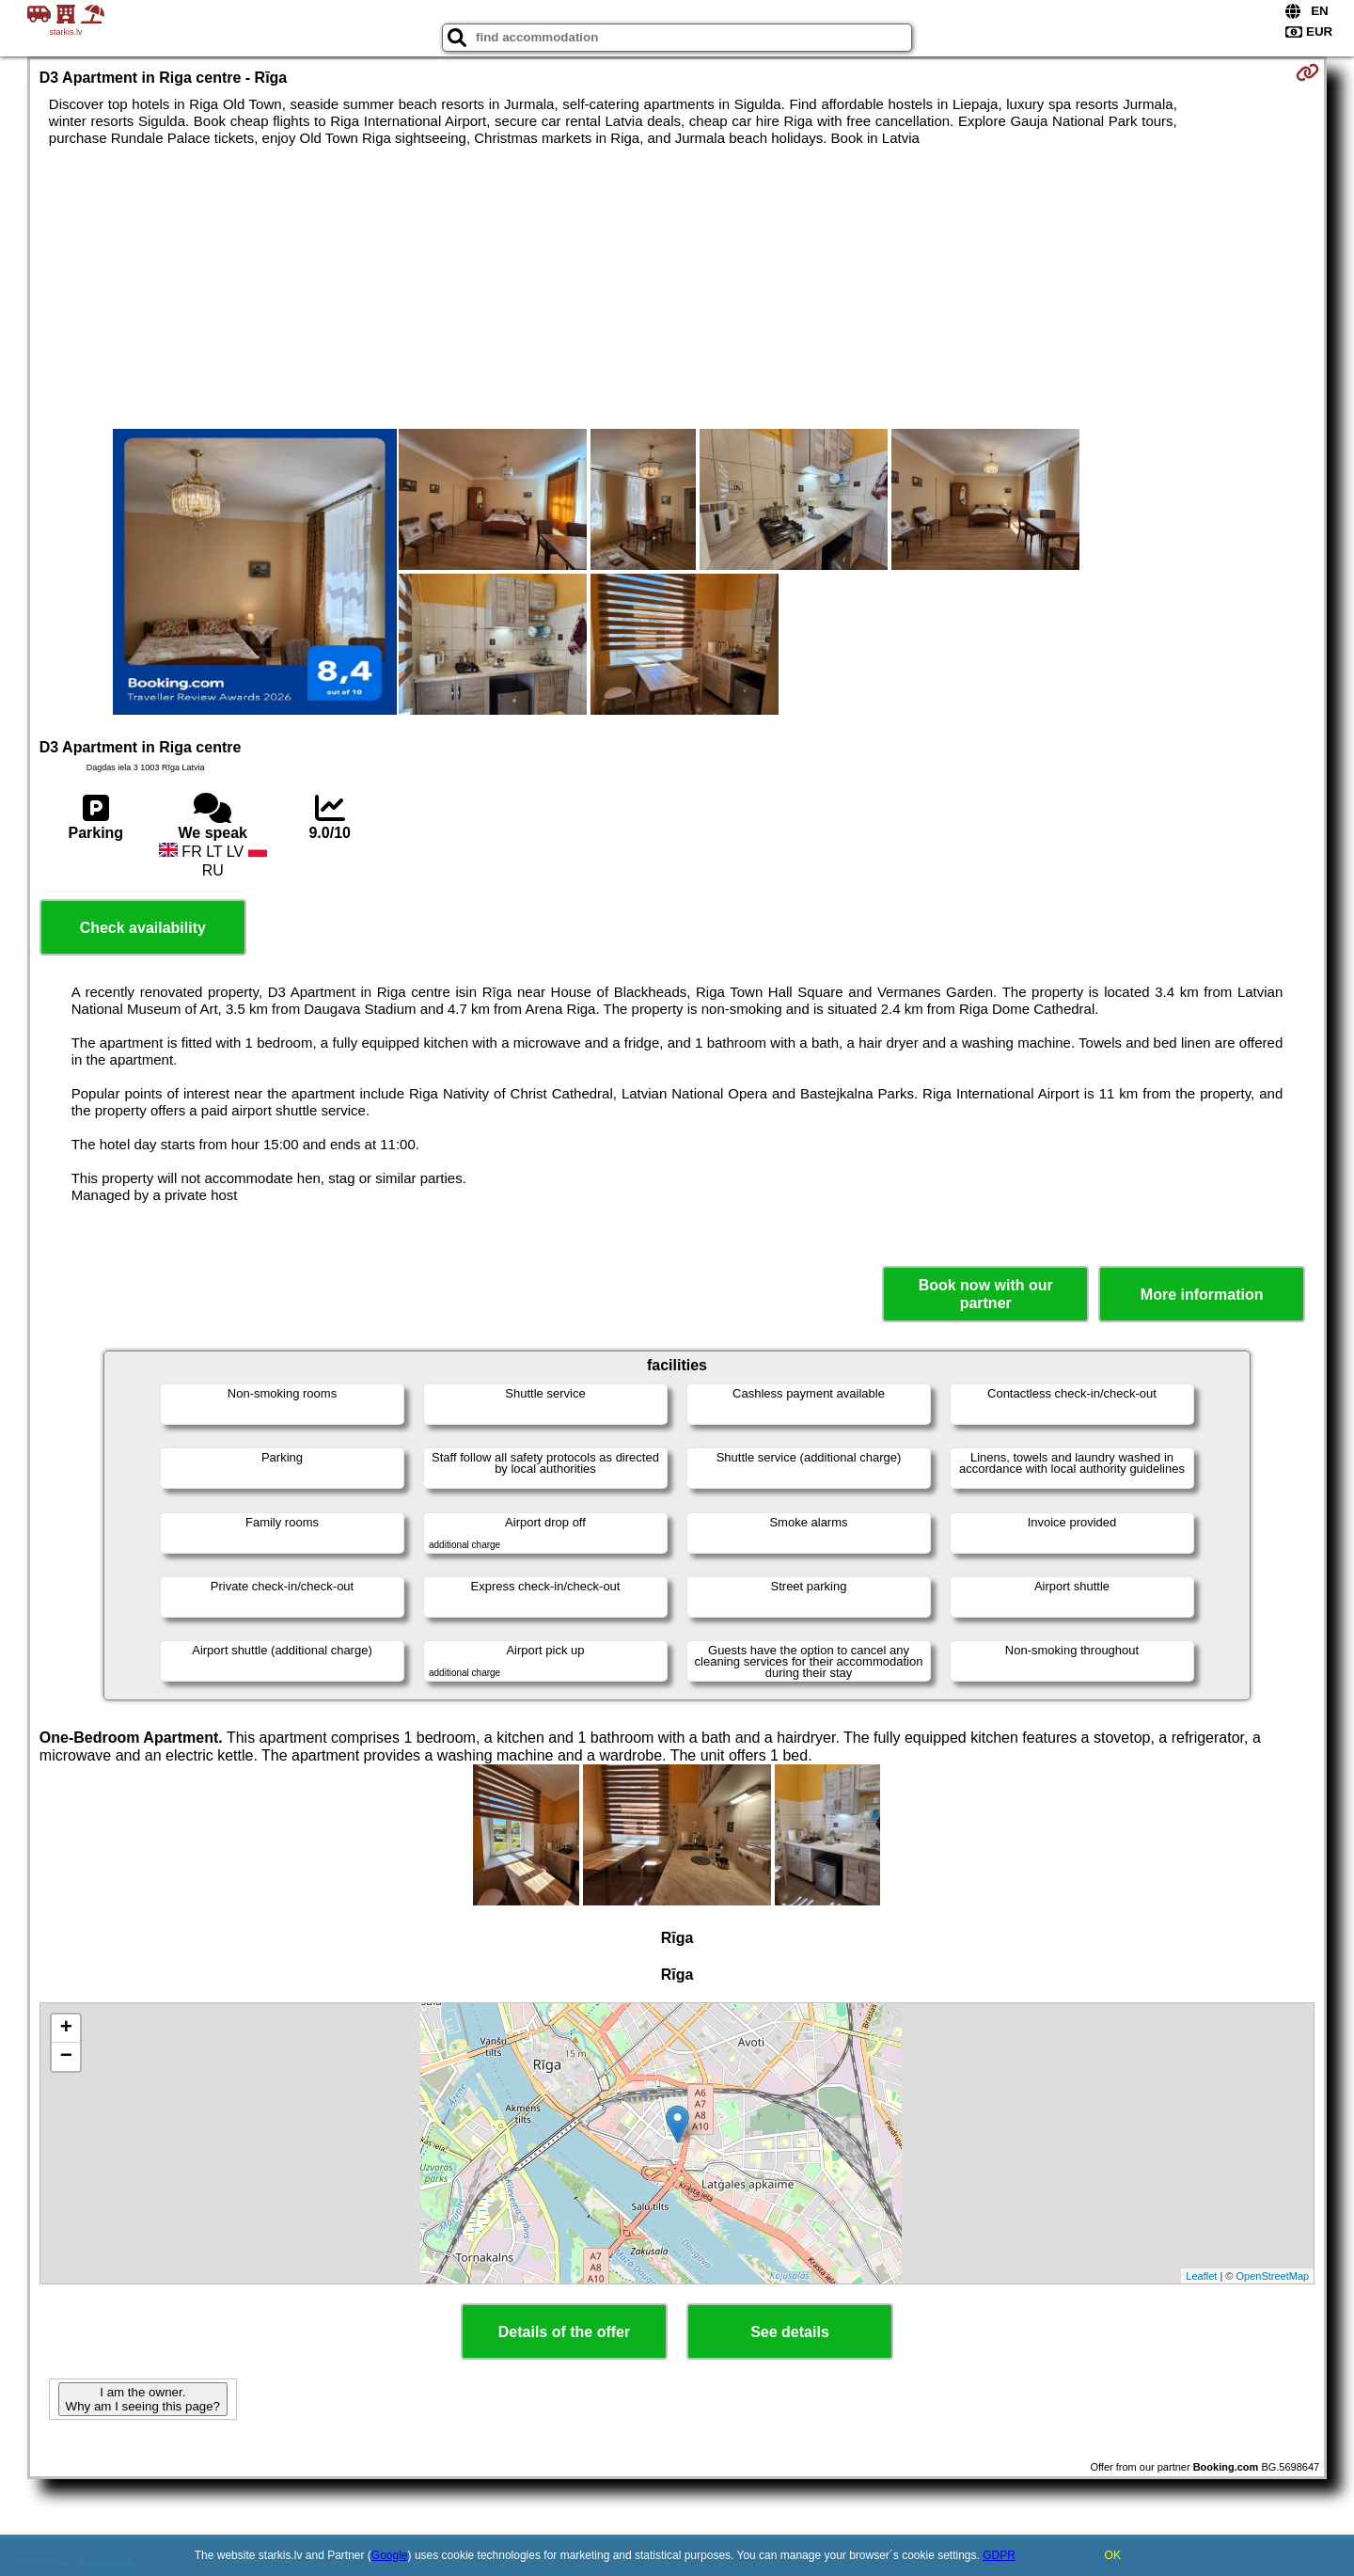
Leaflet (1201, 2276)
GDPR (999, 2555)
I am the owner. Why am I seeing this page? (143, 2399)
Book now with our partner (986, 1294)
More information (1202, 1295)
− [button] (66, 2057)
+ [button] (66, 2029)
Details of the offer (564, 2332)
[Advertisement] (677, 287)
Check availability (143, 928)
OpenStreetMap (1273, 2276)
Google (389, 2555)
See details (789, 2332)
